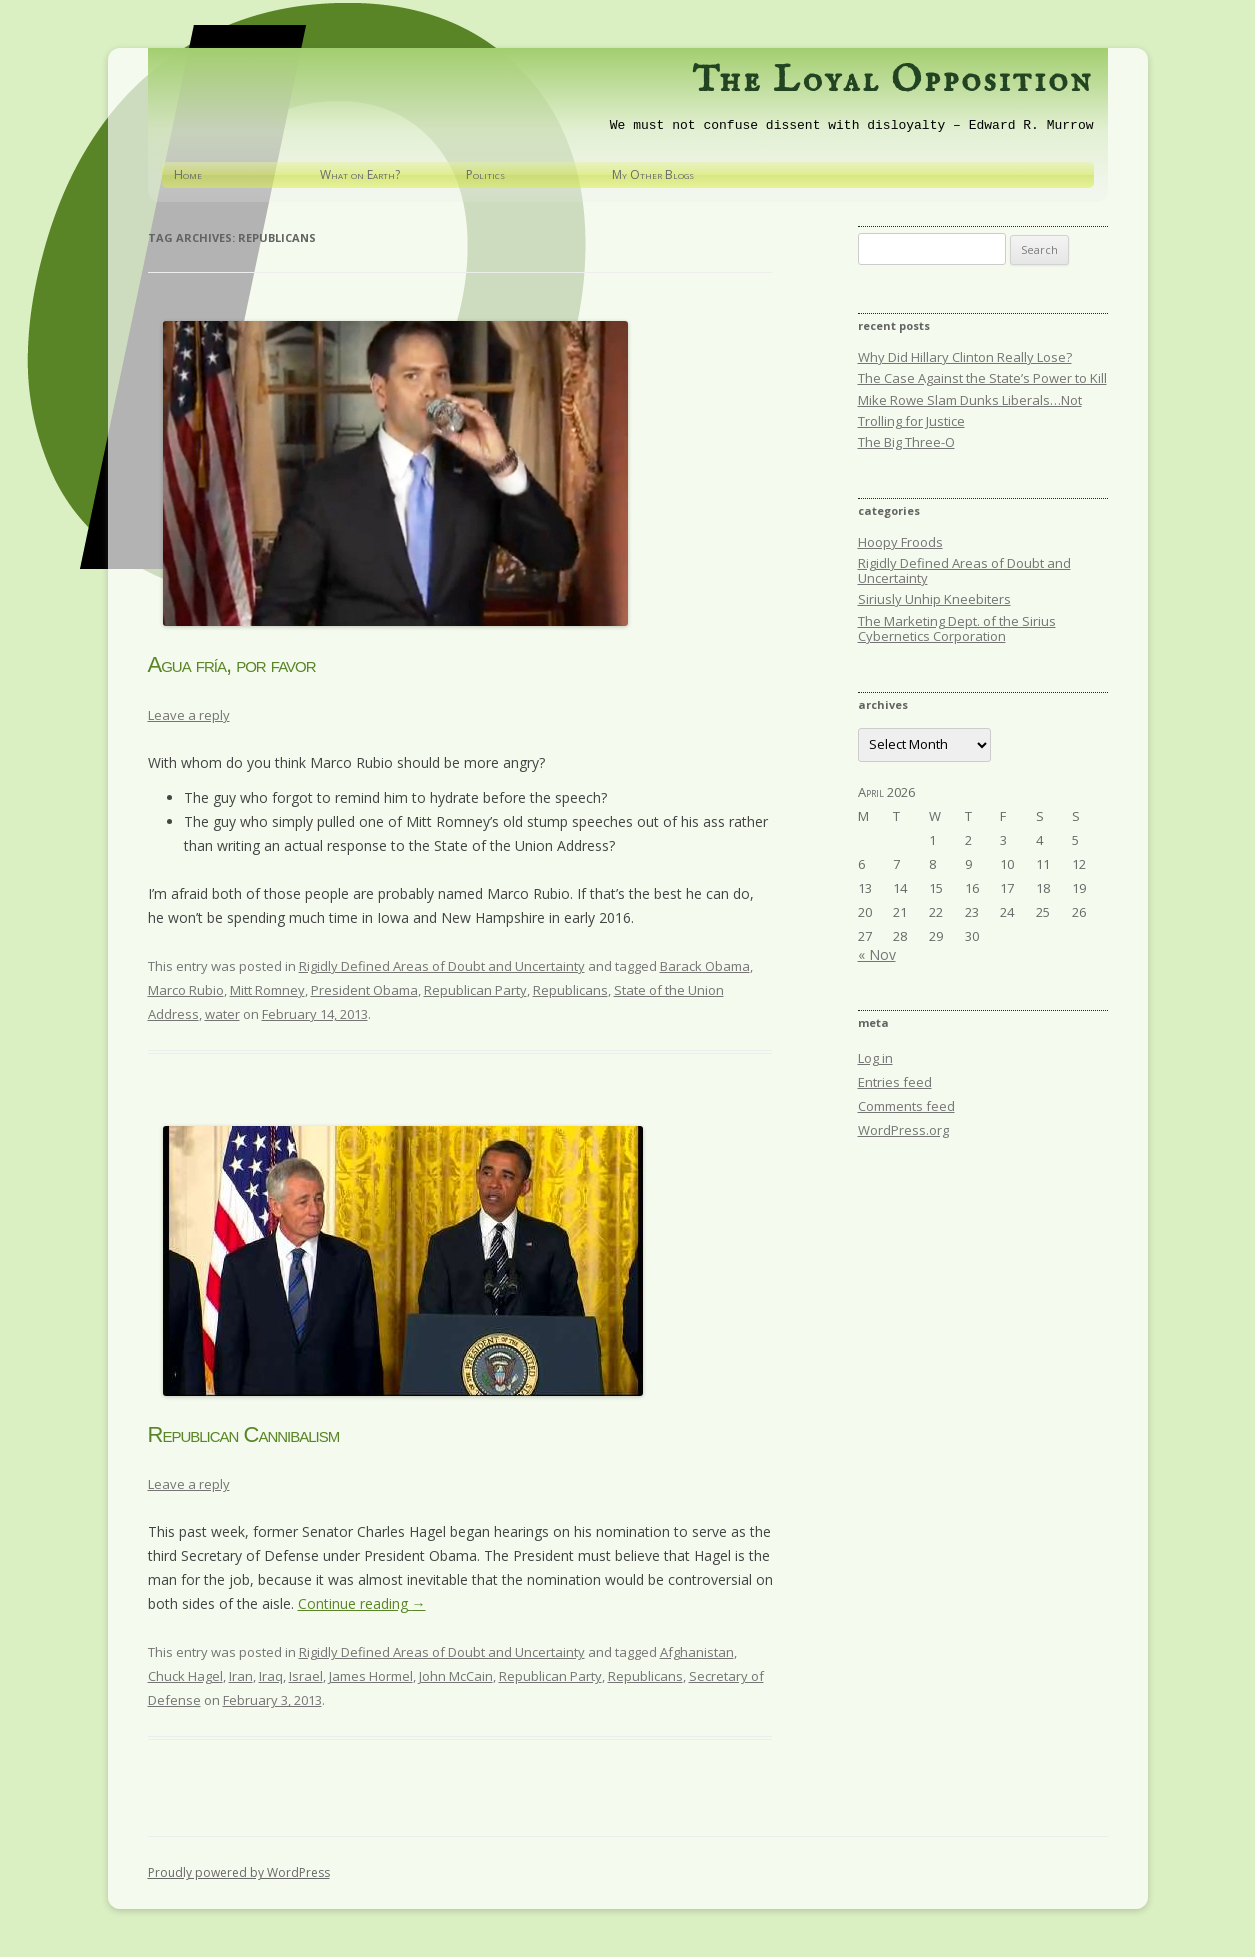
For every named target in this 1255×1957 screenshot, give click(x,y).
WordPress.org (903, 1130)
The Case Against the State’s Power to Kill (982, 378)
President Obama (364, 990)
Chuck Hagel (185, 1676)
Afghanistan (697, 1652)
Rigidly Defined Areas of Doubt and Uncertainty (442, 966)
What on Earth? (360, 174)
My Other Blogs (653, 174)
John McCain (456, 1676)
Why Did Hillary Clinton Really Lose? (965, 357)
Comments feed (906, 1106)
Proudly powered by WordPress (239, 1872)
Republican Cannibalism (244, 1434)
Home (188, 174)
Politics (485, 174)
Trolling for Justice (911, 421)
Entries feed (895, 1082)
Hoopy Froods (900, 542)
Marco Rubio (186, 990)
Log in (875, 1058)
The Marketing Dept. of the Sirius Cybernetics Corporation (957, 628)
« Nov (877, 954)
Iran (241, 1676)
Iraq (271, 1676)
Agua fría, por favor (232, 664)
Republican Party (475, 990)
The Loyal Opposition (892, 81)
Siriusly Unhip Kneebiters (934, 599)
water (222, 1014)
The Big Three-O (906, 442)
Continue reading (362, 1603)
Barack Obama (705, 966)
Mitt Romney (267, 990)
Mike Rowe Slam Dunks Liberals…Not (970, 400)
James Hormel (371, 1676)
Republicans (570, 990)
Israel (306, 1676)
